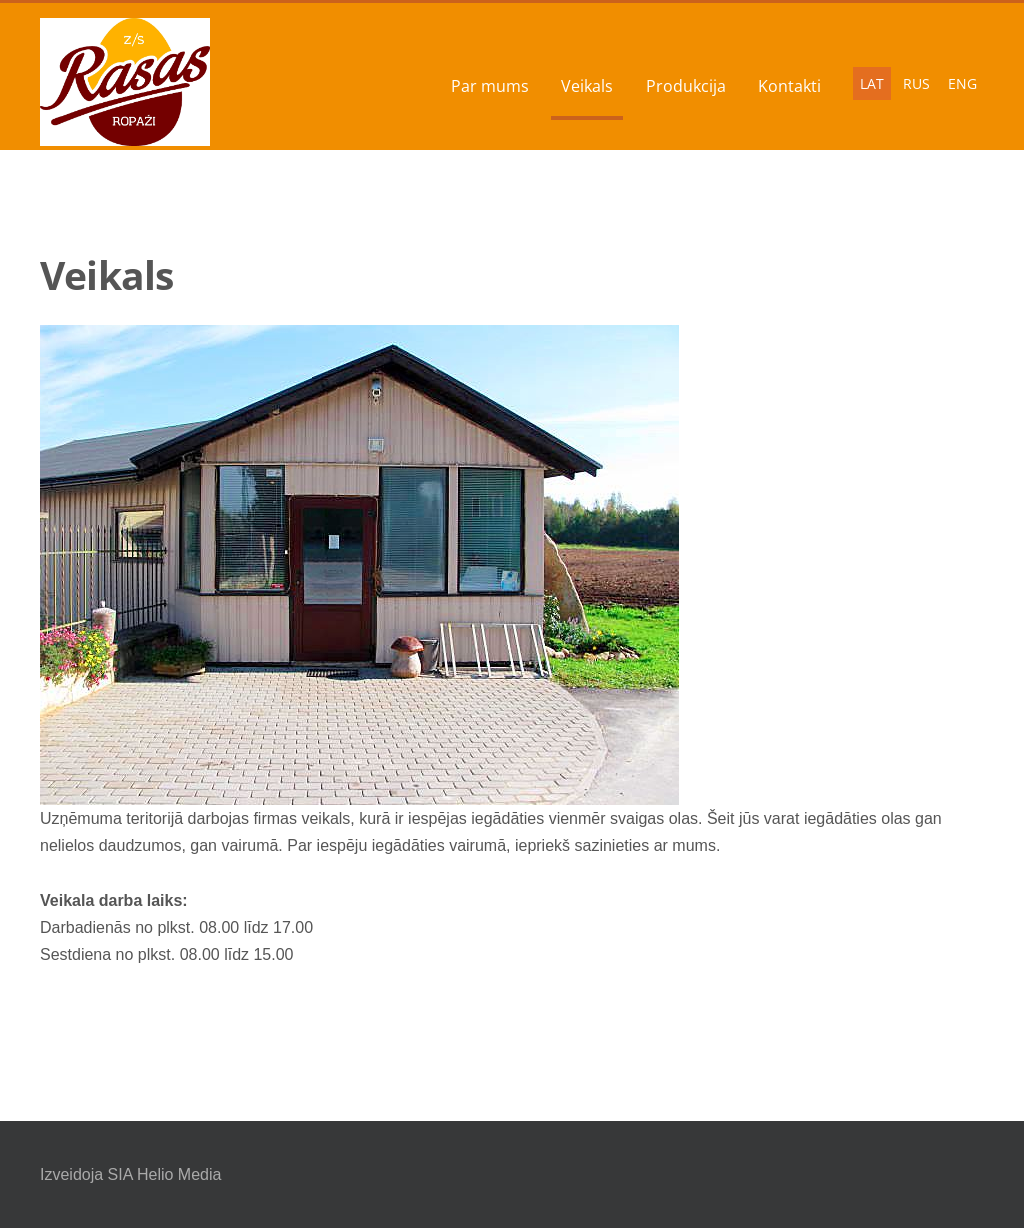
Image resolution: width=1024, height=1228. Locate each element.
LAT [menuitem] (872, 83)
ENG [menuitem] (962, 83)
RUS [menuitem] (916, 83)
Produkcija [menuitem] (686, 86)
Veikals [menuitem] (587, 86)
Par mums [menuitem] (490, 86)
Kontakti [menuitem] (789, 86)
